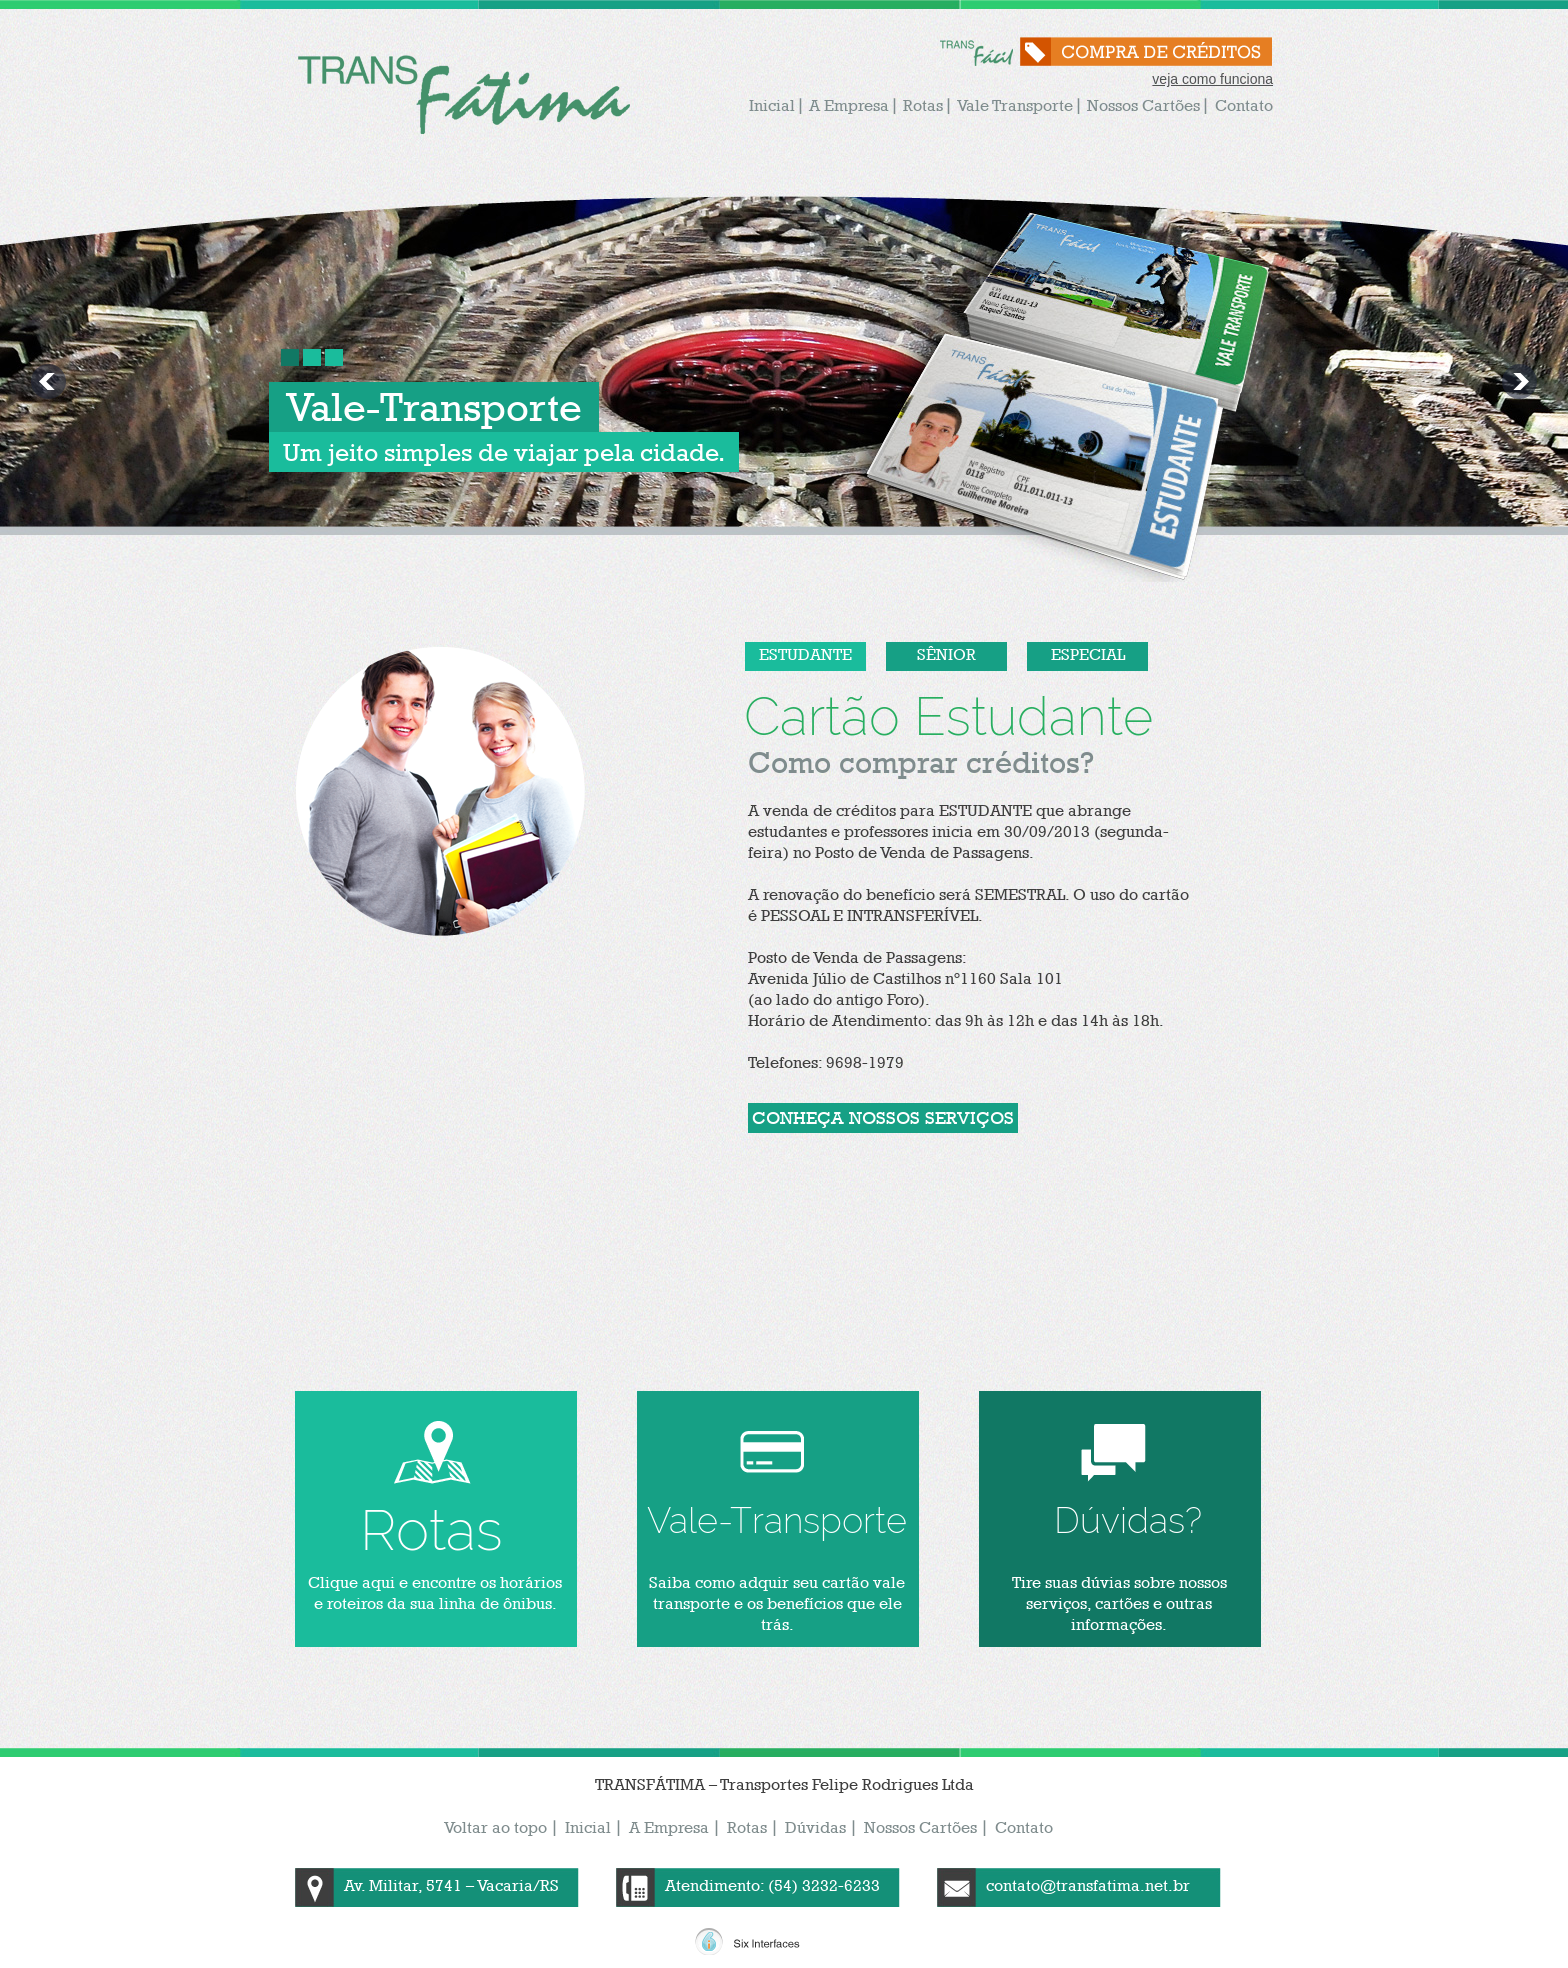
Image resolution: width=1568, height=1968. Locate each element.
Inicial (772, 105)
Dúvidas (815, 1827)
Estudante (805, 654)
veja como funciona (1212, 79)
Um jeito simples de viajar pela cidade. (504, 452)
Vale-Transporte (434, 406)
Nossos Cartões (1143, 105)
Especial (1088, 654)
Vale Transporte (1015, 105)
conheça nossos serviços (883, 1117)
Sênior (946, 654)
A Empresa (849, 105)
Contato (1244, 105)
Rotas (923, 105)
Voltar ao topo (495, 1827)
